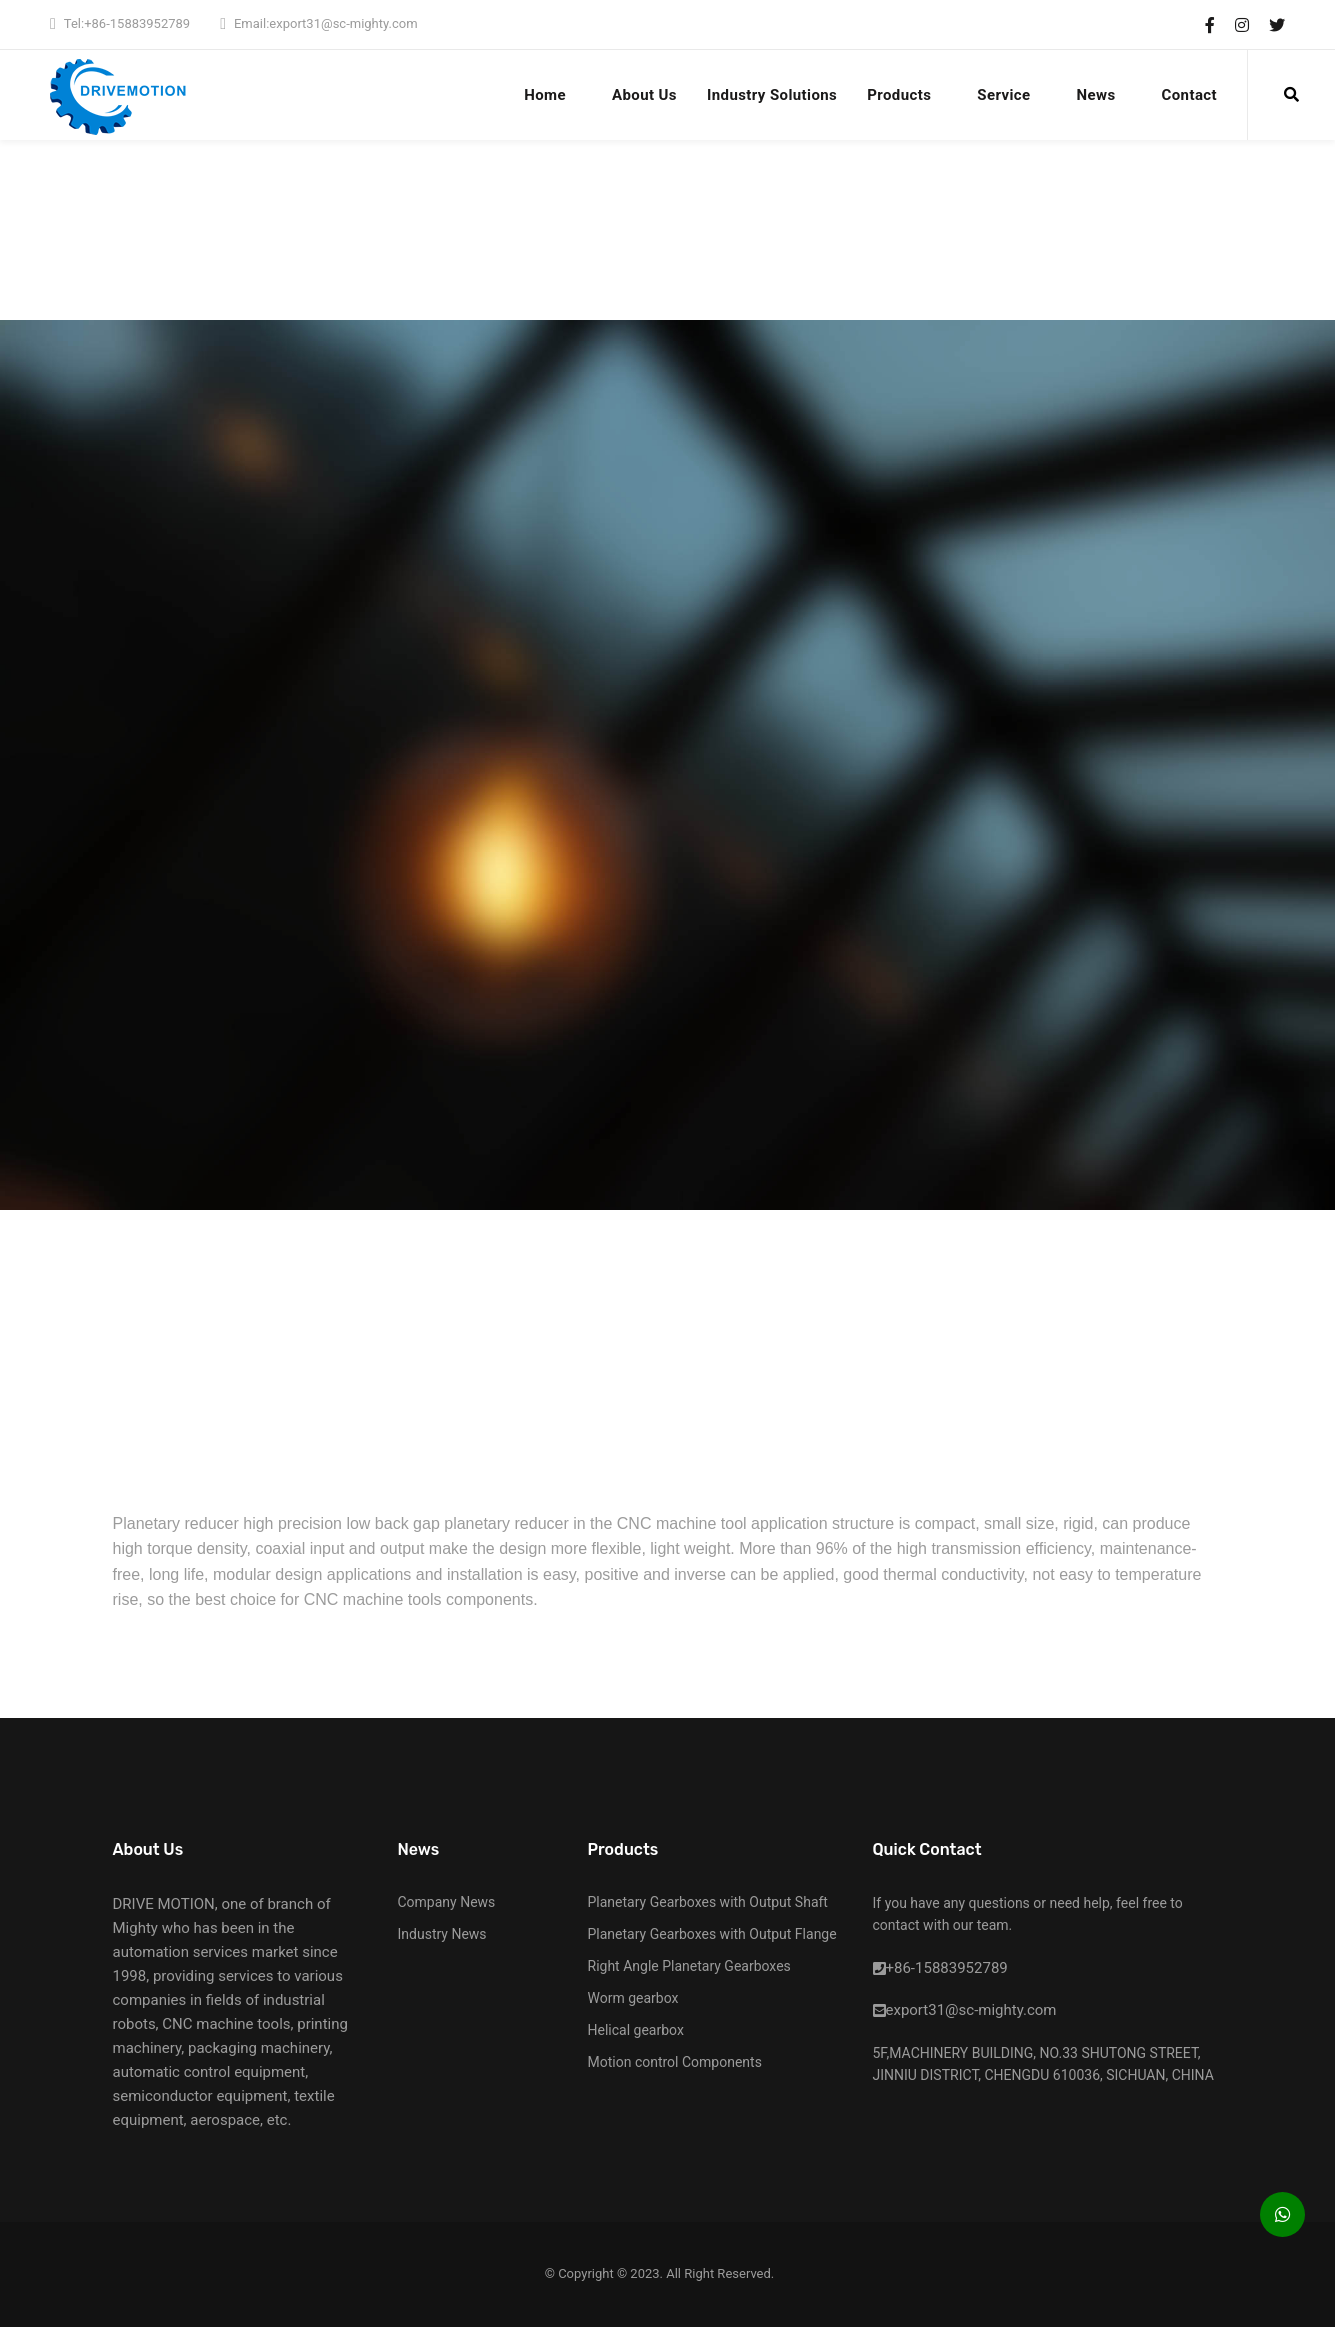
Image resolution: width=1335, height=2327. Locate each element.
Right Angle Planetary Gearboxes (689, 1966)
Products (899, 95)
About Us (644, 95)
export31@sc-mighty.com (343, 23)
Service (1003, 95)
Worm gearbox (633, 1998)
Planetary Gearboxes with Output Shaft (708, 1902)
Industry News (442, 1934)
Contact (1189, 95)
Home (545, 95)
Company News (447, 1902)
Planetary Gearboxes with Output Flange (712, 1934)
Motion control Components (675, 2062)
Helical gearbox (636, 2030)
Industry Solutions (772, 95)
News (1096, 95)
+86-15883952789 (137, 23)
